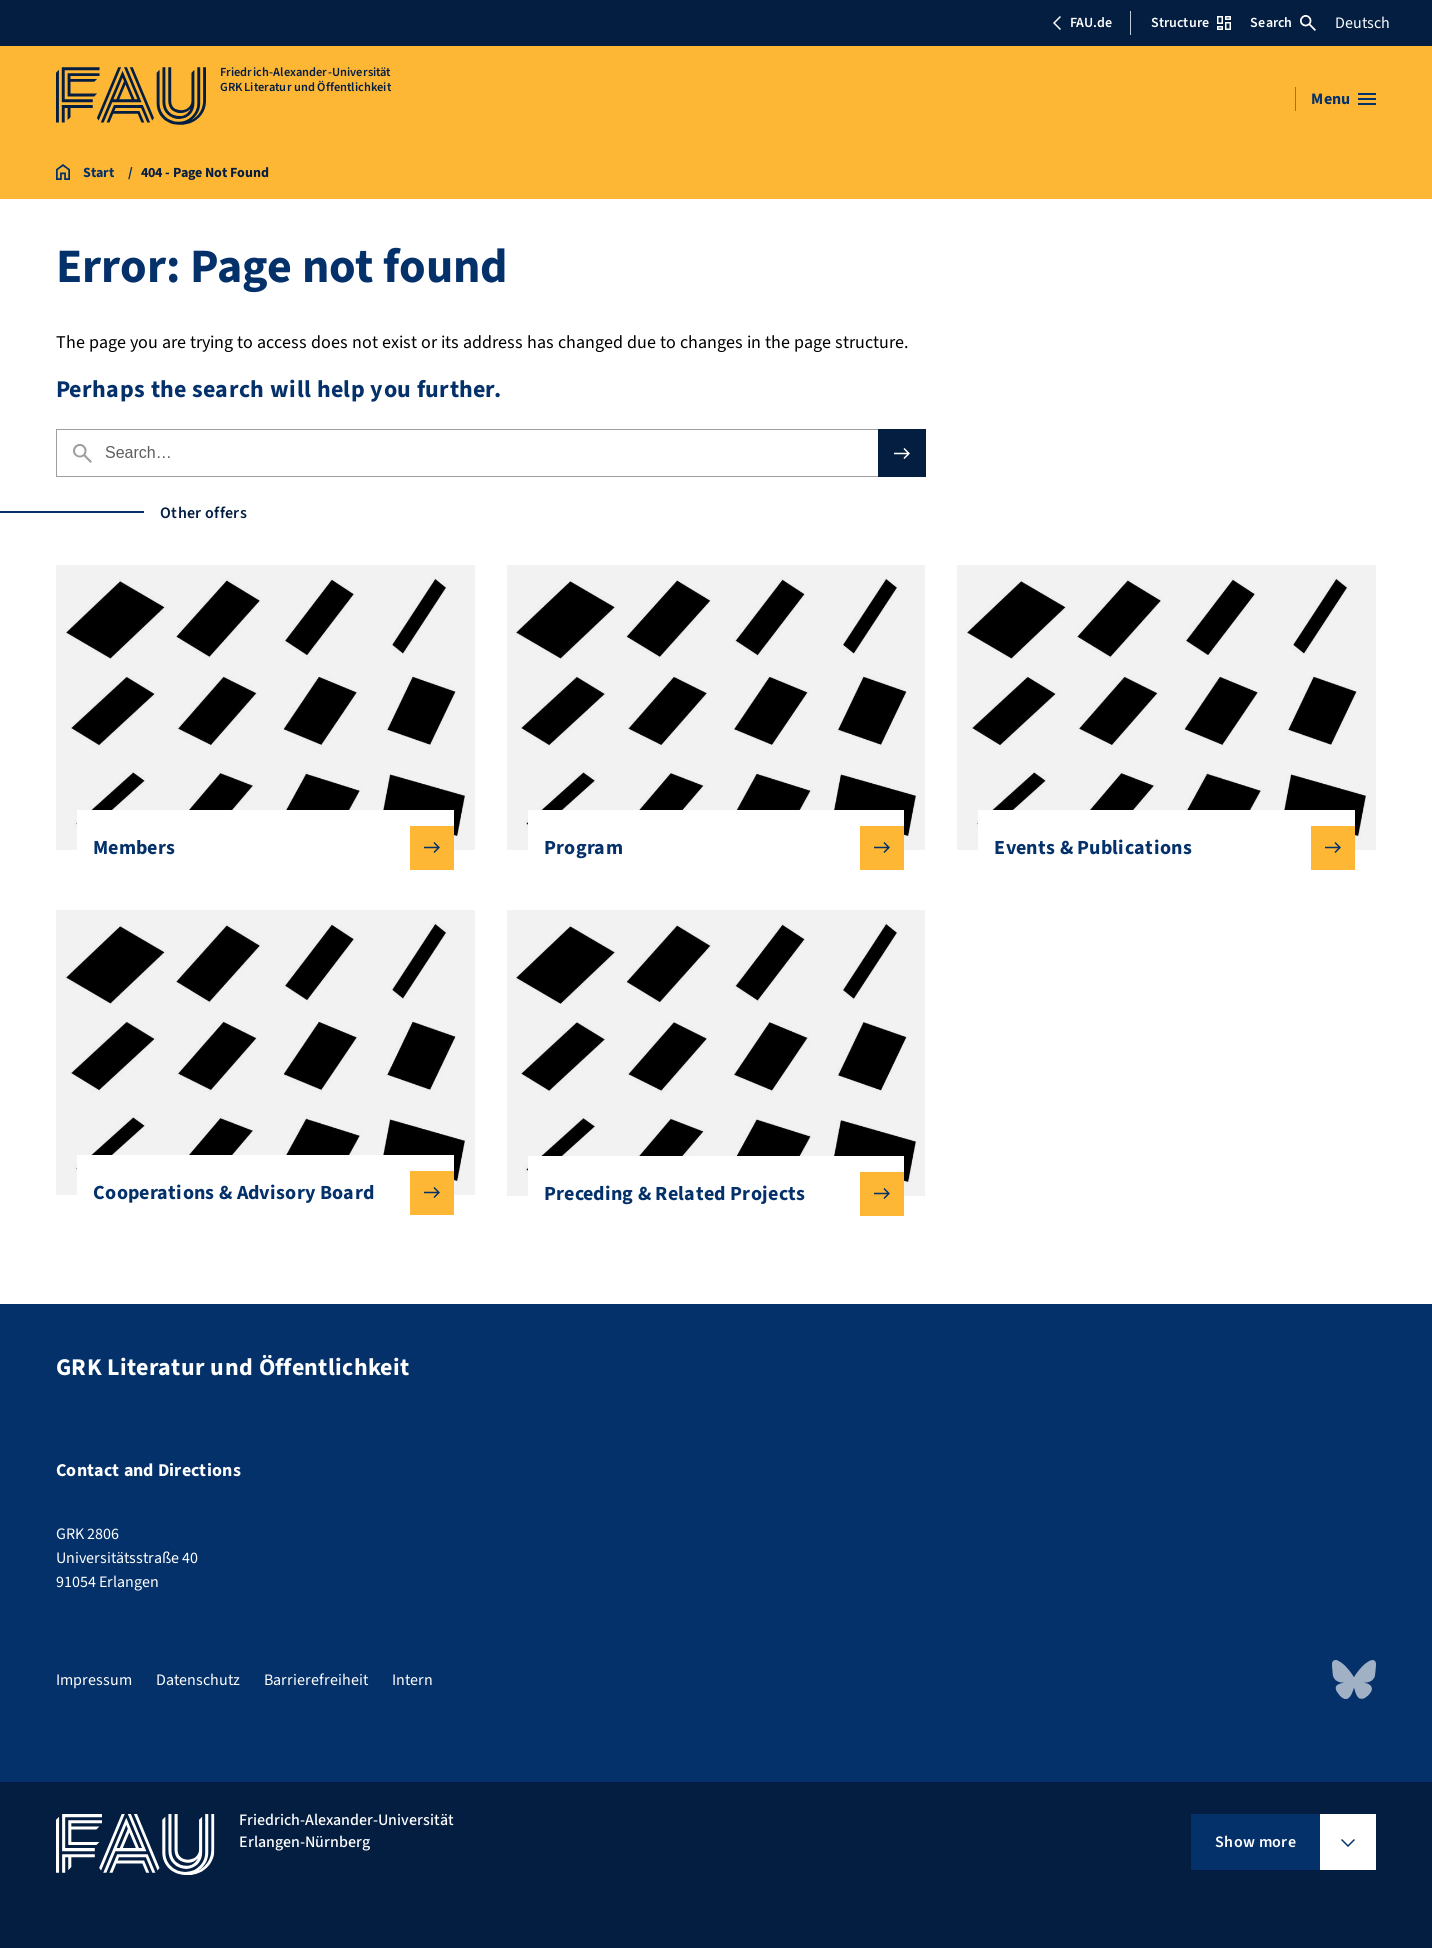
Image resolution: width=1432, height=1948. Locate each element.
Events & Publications (1158, 848)
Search (1283, 23)
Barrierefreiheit (316, 1680)
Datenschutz (198, 1680)
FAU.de (1082, 23)
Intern (412, 1680)
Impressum (94, 1680)
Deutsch (1362, 23)
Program (708, 848)
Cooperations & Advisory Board (257, 1193)
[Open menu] (1343, 99)
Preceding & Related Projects (708, 1194)
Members (257, 848)
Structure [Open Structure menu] (1191, 23)
